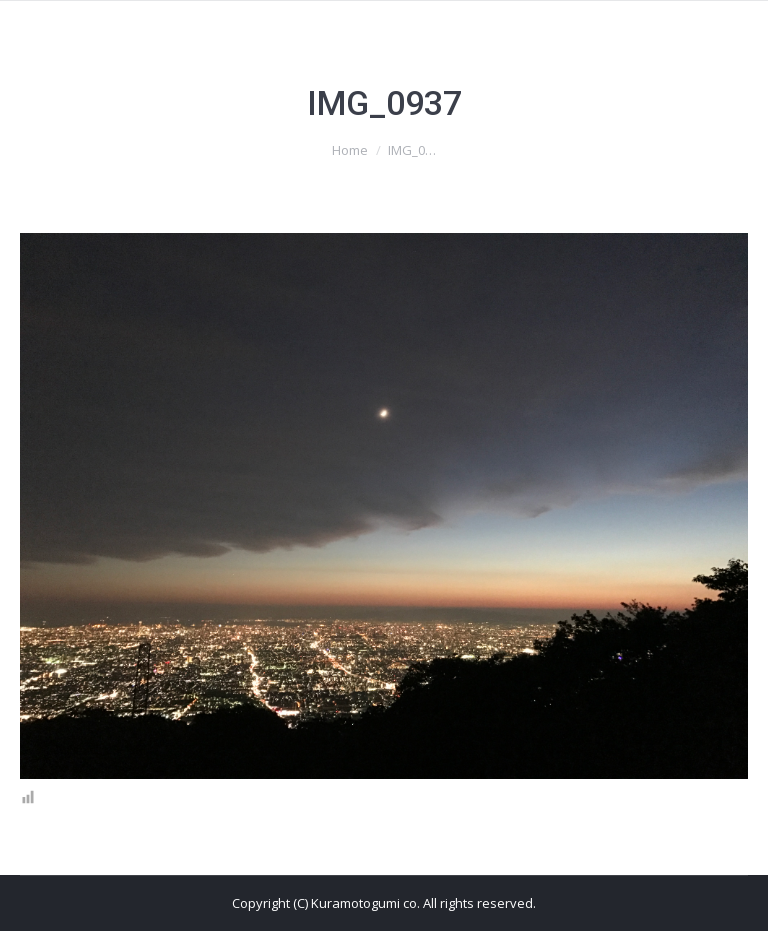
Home (350, 150)
